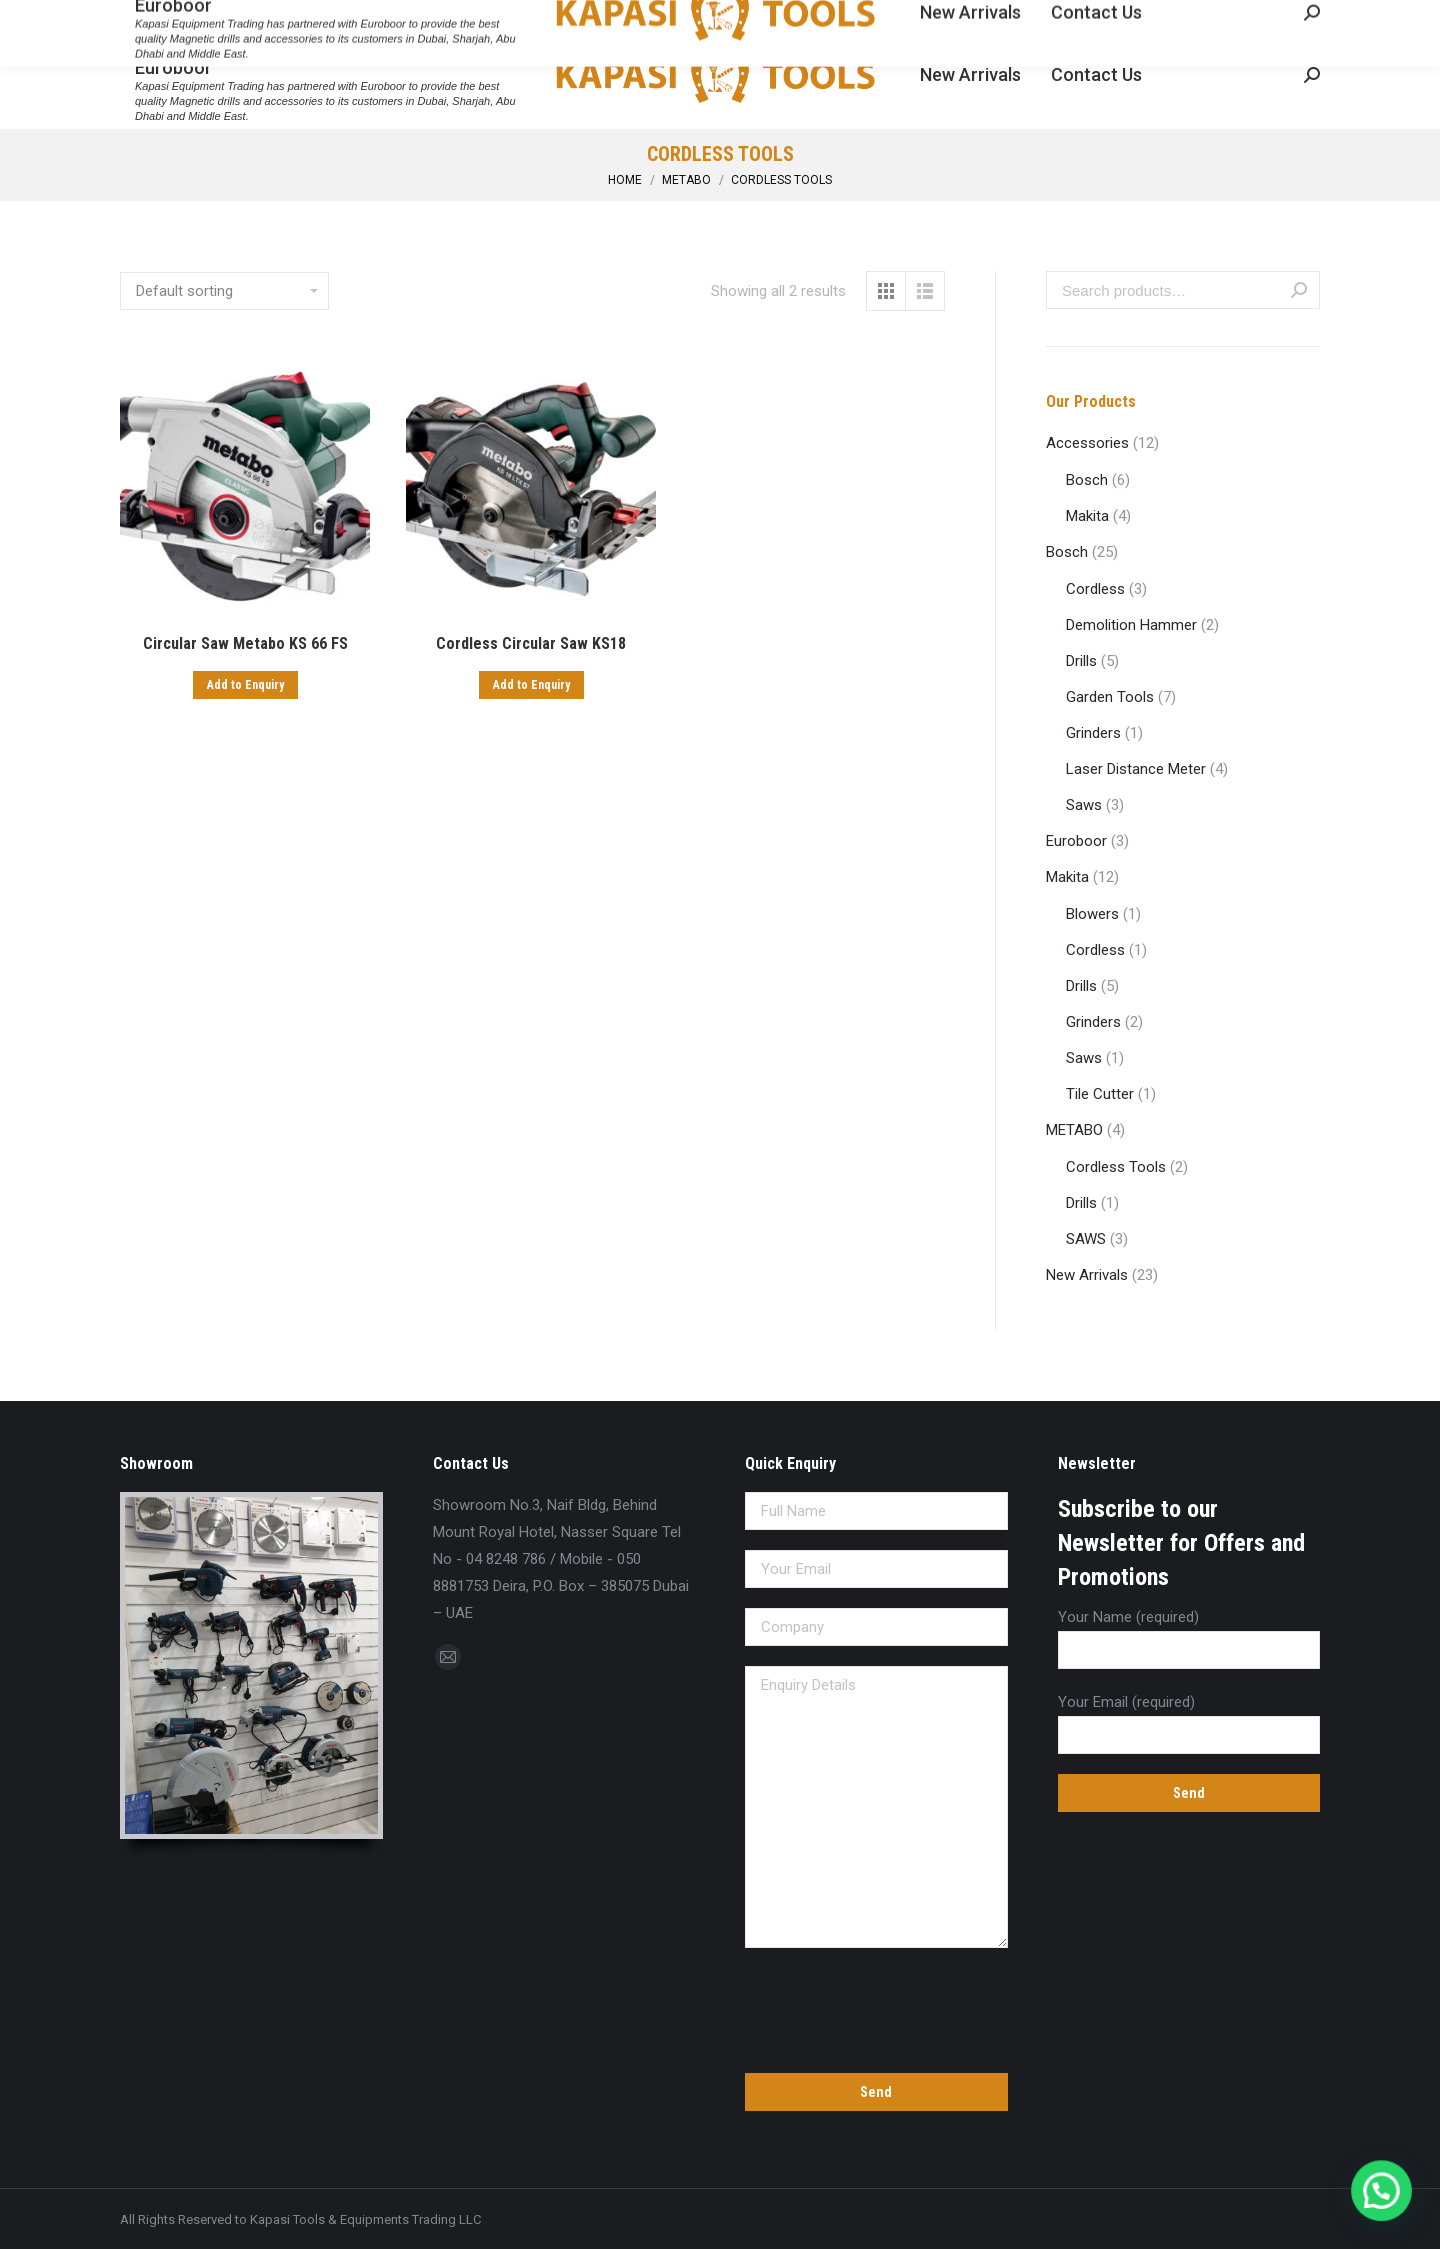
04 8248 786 (165, 18)
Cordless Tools (1116, 1167)
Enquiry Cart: (1259, 18)
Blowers (1092, 914)
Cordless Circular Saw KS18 (531, 643)
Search (1299, 290)
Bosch (1087, 480)
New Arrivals (1087, 1275)
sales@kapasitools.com (312, 18)
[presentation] (876, 2007)
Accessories (1087, 443)
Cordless (1095, 589)
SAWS (1086, 1239)
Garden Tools (1110, 697)
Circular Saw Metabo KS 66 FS (245, 643)
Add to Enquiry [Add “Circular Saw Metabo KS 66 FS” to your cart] (245, 685)
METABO (1074, 1130)
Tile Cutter (1100, 1094)
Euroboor (1076, 841)
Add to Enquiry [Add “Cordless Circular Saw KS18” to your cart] (531, 685)
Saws (1084, 805)
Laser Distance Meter (1136, 769)
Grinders (1093, 733)
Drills (1081, 661)
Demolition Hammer (1131, 625)
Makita (1087, 516)
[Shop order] (224, 291)
